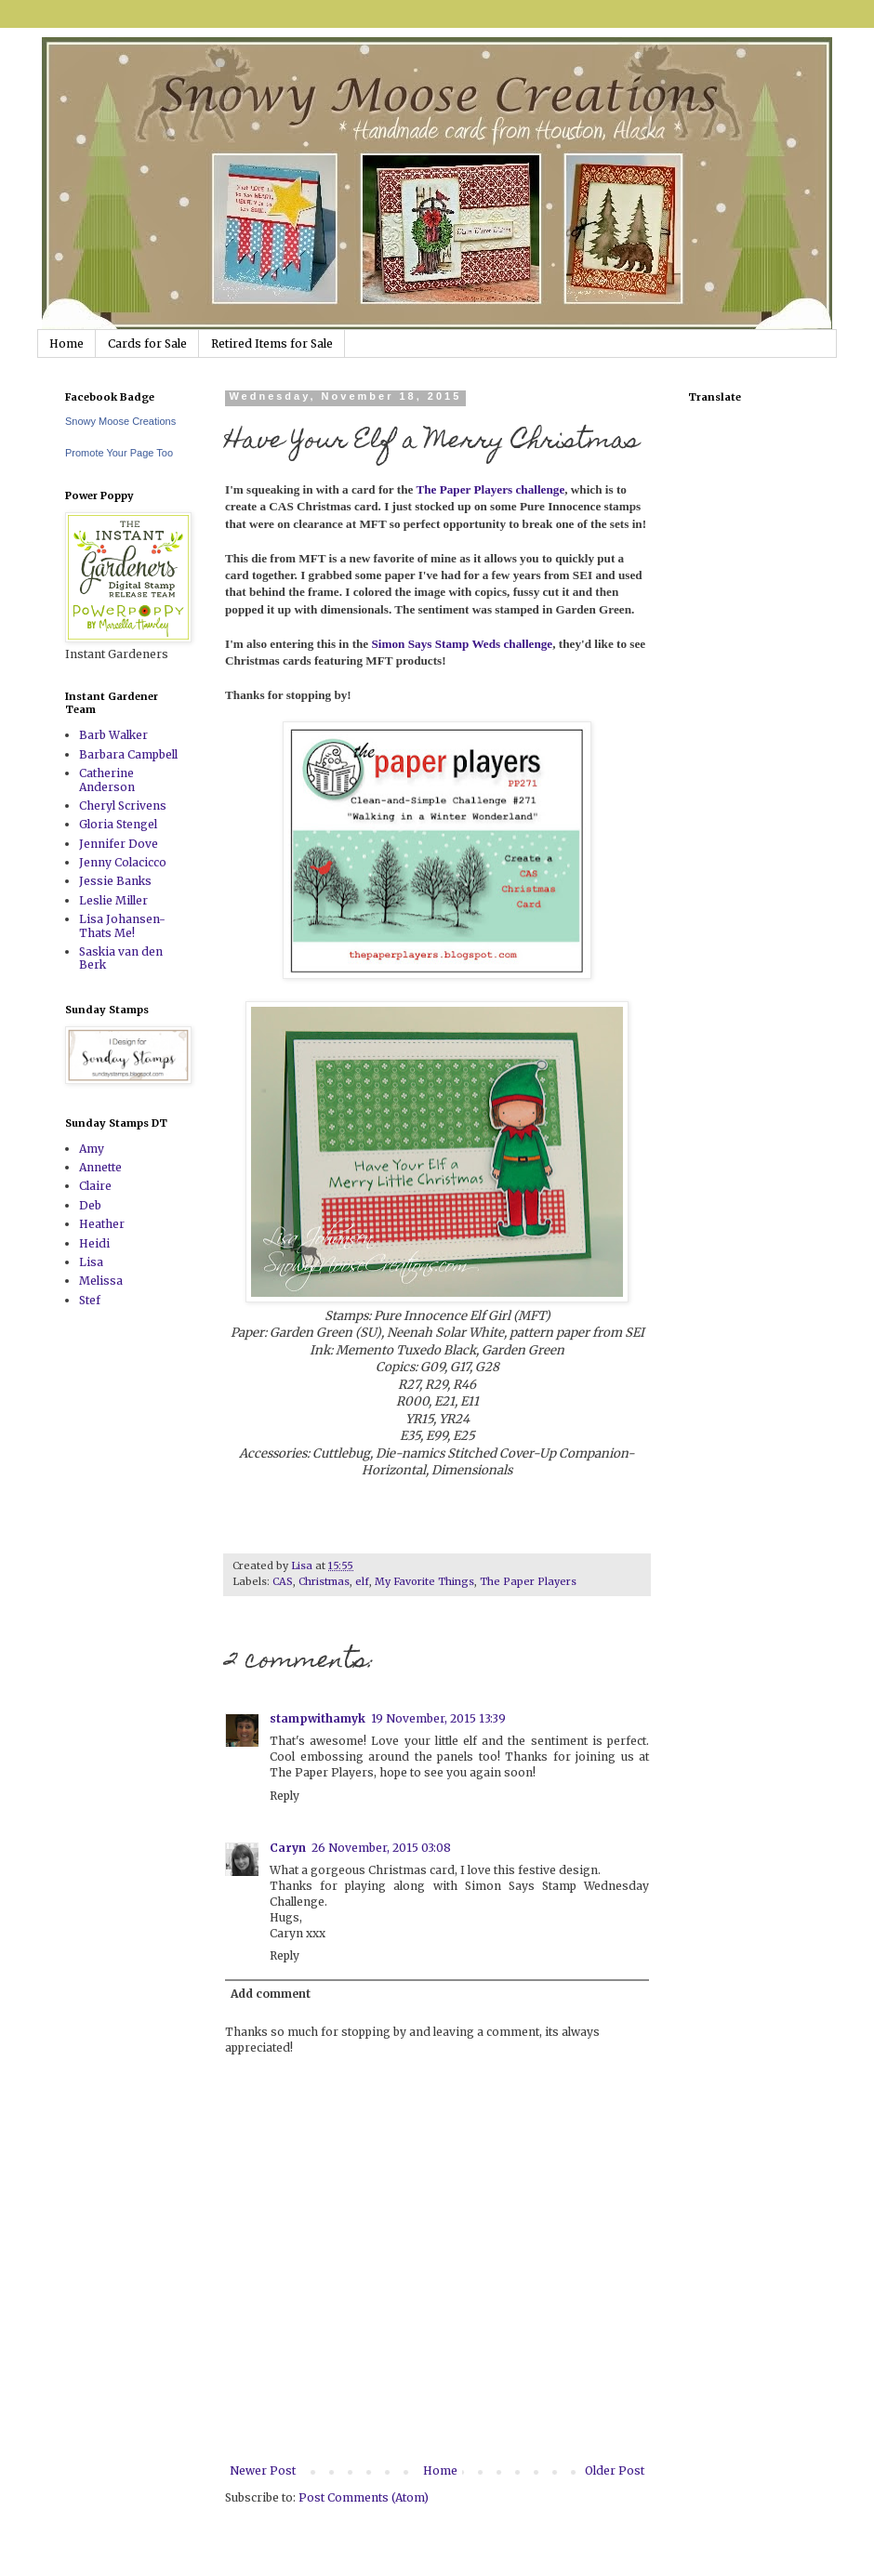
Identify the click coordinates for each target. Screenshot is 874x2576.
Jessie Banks (115, 881)
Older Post (614, 2470)
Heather (102, 1224)
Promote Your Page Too (119, 452)
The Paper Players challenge (490, 489)
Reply (284, 1796)
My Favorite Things (424, 1581)
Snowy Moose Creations (120, 421)
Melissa (101, 1281)
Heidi (94, 1243)
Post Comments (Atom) (363, 2497)
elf (362, 1581)
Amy (91, 1149)
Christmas (324, 1581)
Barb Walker (113, 735)
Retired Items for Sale (272, 343)
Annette (100, 1167)
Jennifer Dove (118, 844)
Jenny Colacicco (122, 862)
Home (66, 343)
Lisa (91, 1262)
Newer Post (263, 2470)
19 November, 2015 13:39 (438, 1718)
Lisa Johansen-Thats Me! (122, 925)
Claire (95, 1186)
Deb (90, 1205)
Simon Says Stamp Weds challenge (462, 644)
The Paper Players (528, 1581)
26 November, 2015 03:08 (381, 1848)
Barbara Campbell (128, 754)
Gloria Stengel (118, 824)
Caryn (288, 1848)
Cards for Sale (147, 343)
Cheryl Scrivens (122, 805)
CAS (282, 1581)
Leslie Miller (113, 900)
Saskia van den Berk (121, 958)
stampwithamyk (317, 1718)
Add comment (271, 1994)
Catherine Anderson (107, 779)
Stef (89, 1300)
